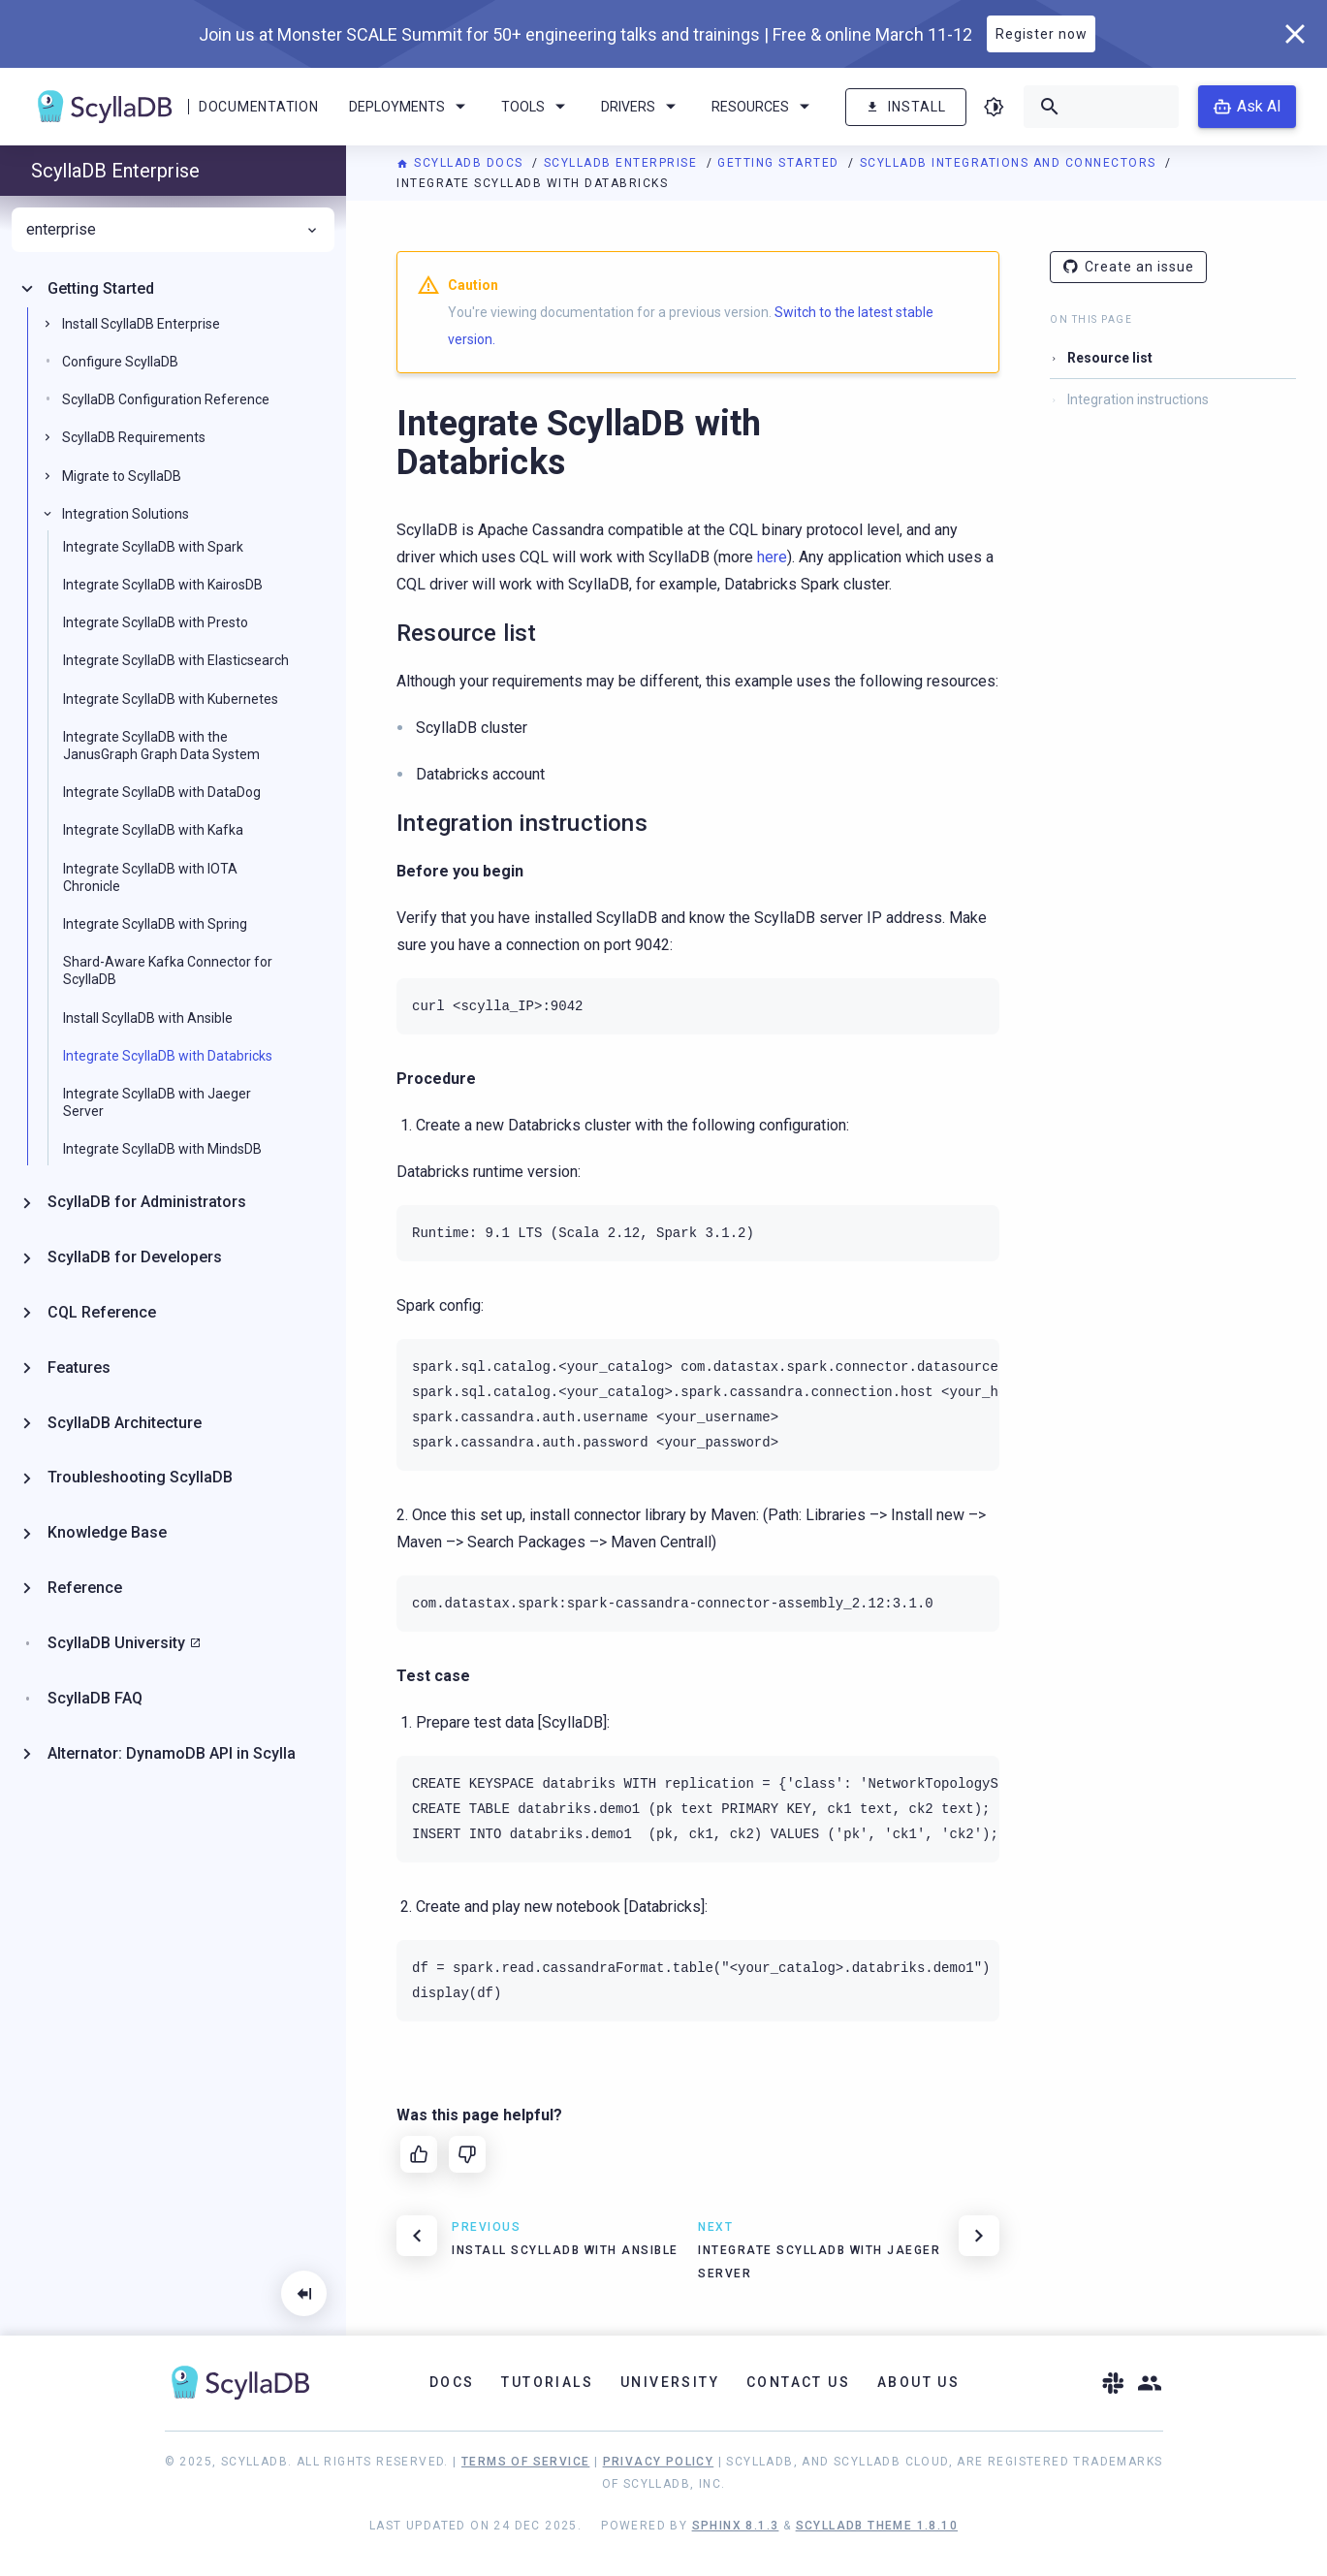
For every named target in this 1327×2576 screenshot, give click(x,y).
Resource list (1110, 358)
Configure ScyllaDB (120, 361)
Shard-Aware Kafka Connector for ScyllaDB (167, 970)
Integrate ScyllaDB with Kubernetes (170, 699)
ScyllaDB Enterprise (623, 163)
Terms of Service (525, 2461)
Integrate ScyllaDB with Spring (155, 924)
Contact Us (798, 2382)
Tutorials (547, 2382)
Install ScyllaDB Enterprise (141, 324)
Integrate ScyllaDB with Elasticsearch (176, 660)
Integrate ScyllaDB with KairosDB (163, 584)
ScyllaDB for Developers (134, 1257)
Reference (84, 1587)
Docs (452, 2382)
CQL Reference (101, 1312)
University (669, 2382)
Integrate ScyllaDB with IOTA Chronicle (150, 877)
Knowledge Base (107, 1532)
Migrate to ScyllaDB (121, 476)
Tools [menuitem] (536, 106)
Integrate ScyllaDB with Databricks (167, 1056)
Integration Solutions (125, 514)
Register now (1041, 34)
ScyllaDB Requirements (133, 437)
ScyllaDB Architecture (124, 1423)
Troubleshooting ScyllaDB (140, 1477)
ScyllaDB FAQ (94, 1698)
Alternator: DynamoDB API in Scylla (171, 1753)
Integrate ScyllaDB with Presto (155, 622)
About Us (918, 2382)
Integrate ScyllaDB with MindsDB (162, 1149)
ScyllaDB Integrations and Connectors (1010, 163)
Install (906, 107)
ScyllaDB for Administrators (146, 1202)
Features (79, 1367)
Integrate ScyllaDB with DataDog (162, 792)
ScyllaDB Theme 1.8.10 (877, 2525)
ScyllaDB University (116, 1643)
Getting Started (780, 163)
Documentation (258, 106)
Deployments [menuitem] (410, 106)
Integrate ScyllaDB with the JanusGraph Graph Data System (161, 745)
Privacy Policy (658, 2461)
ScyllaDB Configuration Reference (165, 399)
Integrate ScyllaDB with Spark (153, 547)
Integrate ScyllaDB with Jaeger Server (157, 1102)
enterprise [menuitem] (173, 230)
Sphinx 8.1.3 (735, 2525)
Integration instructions (1138, 399)
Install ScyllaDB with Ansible (148, 1018)
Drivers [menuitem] (641, 106)
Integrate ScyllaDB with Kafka (153, 830)
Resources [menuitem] (763, 106)
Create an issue (1128, 267)
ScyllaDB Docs (461, 163)
